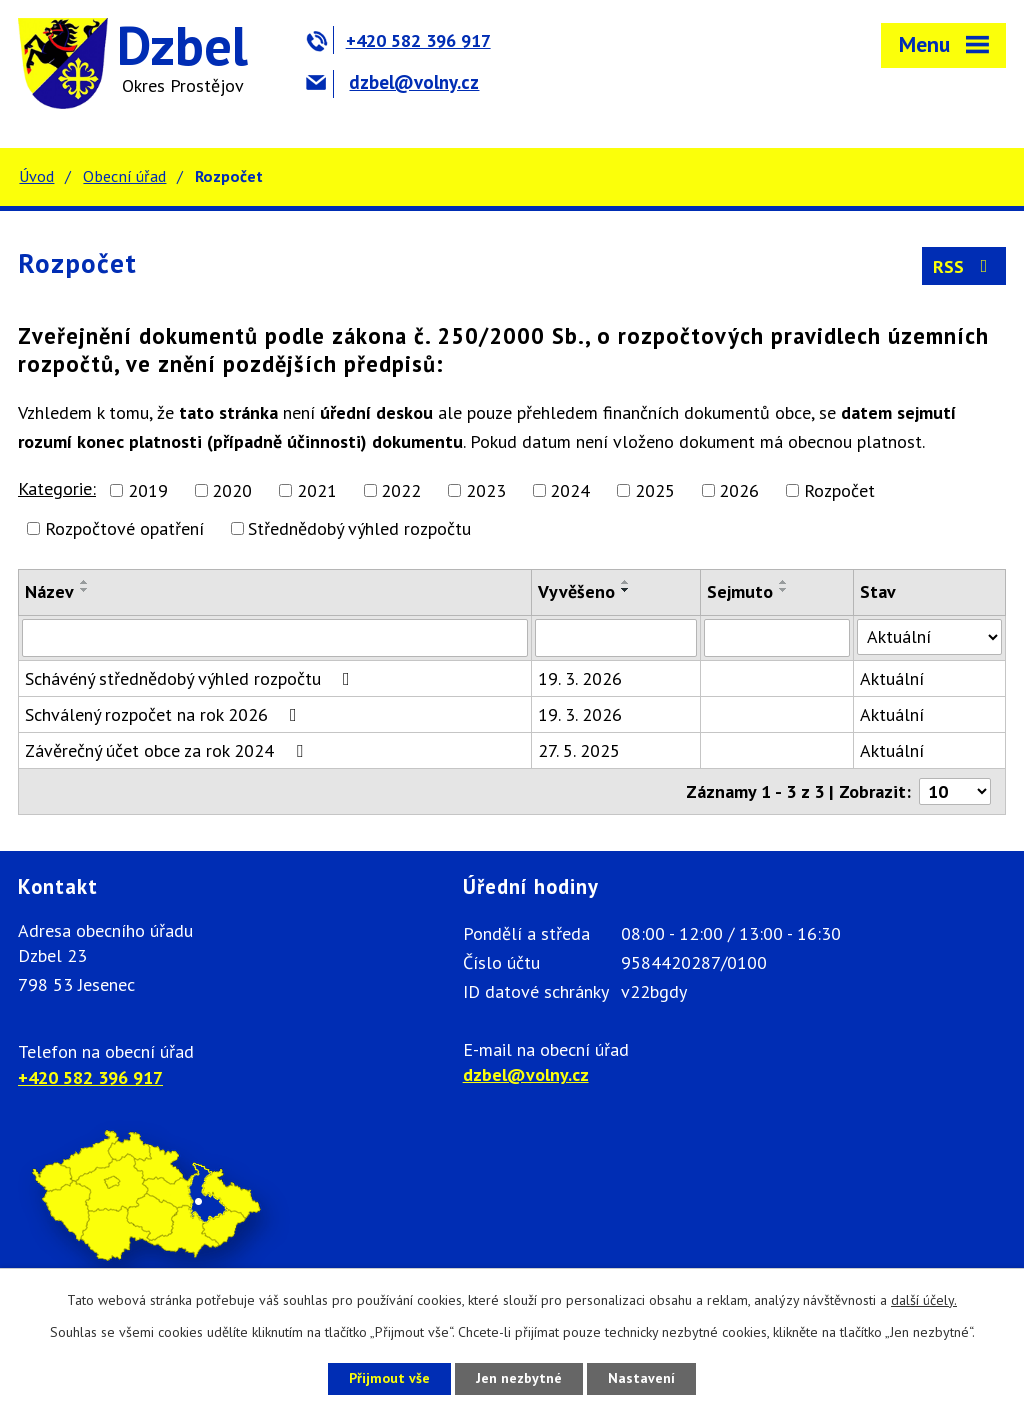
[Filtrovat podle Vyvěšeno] (616, 638)
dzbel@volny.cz (392, 82)
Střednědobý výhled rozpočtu (359, 528)
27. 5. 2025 (579, 750)
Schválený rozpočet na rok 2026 (165, 714)
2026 (739, 490)
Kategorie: (57, 488)
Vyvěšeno (576, 591)
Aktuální (892, 678)
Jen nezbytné (519, 1378)
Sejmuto (740, 591)
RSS (964, 266)
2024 (570, 490)
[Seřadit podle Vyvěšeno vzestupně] (626, 582)
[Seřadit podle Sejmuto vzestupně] (784, 582)
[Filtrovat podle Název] (275, 638)
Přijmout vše (389, 1378)
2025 (655, 490)
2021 (317, 490)
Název (49, 591)
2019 (148, 490)
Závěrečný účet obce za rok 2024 (168, 750)
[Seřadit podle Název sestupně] (85, 590)
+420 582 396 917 (398, 40)
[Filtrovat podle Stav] (929, 637)
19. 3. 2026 (580, 678)
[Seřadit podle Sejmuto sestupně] (784, 590)
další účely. (924, 1300)
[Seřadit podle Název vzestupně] (85, 582)
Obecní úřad (124, 176)
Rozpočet (839, 490)
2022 (401, 490)
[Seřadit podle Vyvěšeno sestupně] (626, 590)
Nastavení (641, 1378)
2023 (486, 490)
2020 (232, 490)
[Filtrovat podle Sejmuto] (777, 638)
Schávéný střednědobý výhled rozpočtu (191, 678)
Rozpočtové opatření (124, 528)
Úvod (36, 176)
